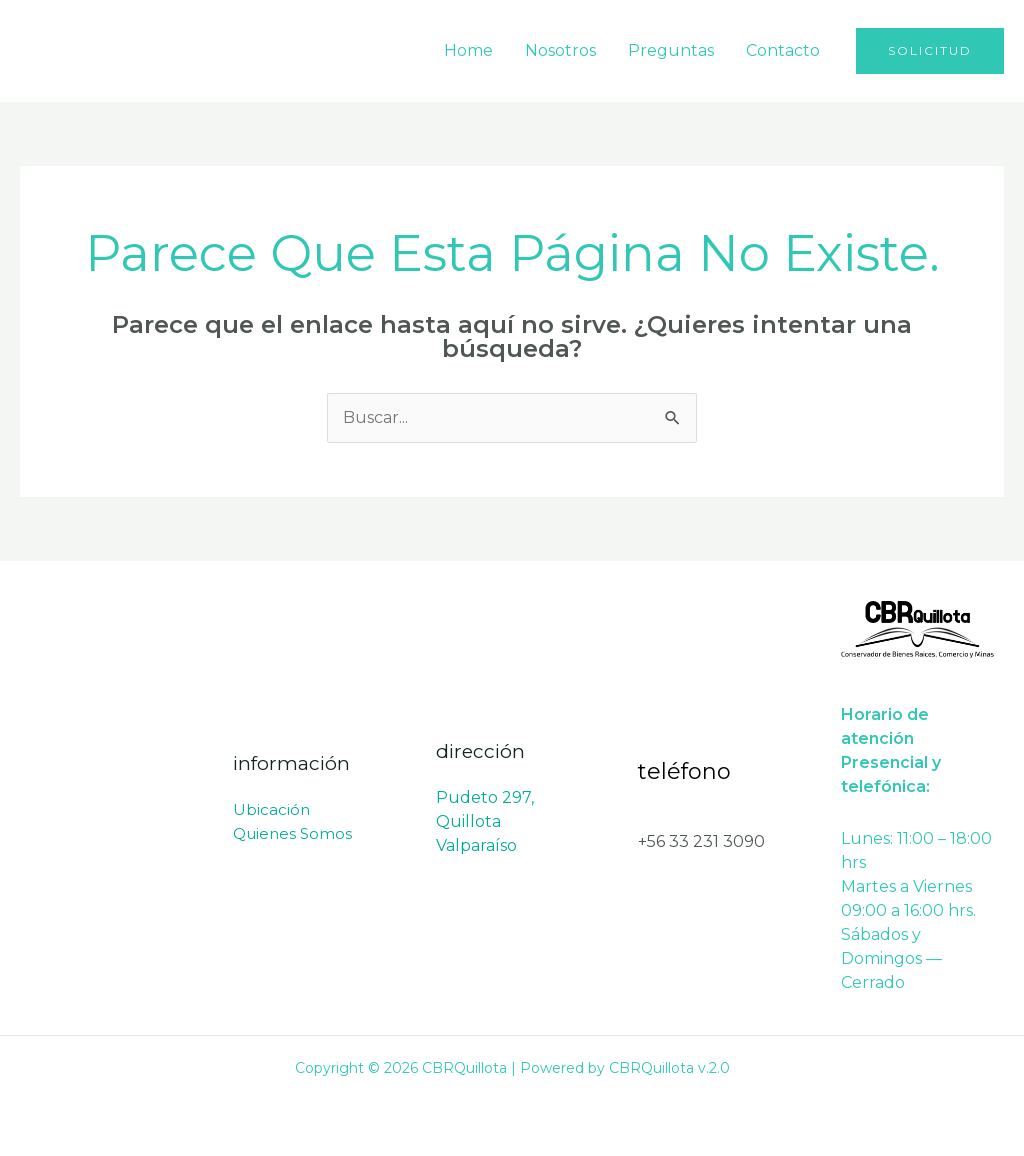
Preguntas (671, 50)
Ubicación (271, 809)
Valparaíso (476, 845)
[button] (930, 51)
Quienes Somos (292, 833)
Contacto (783, 50)
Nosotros (560, 50)
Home (468, 50)
